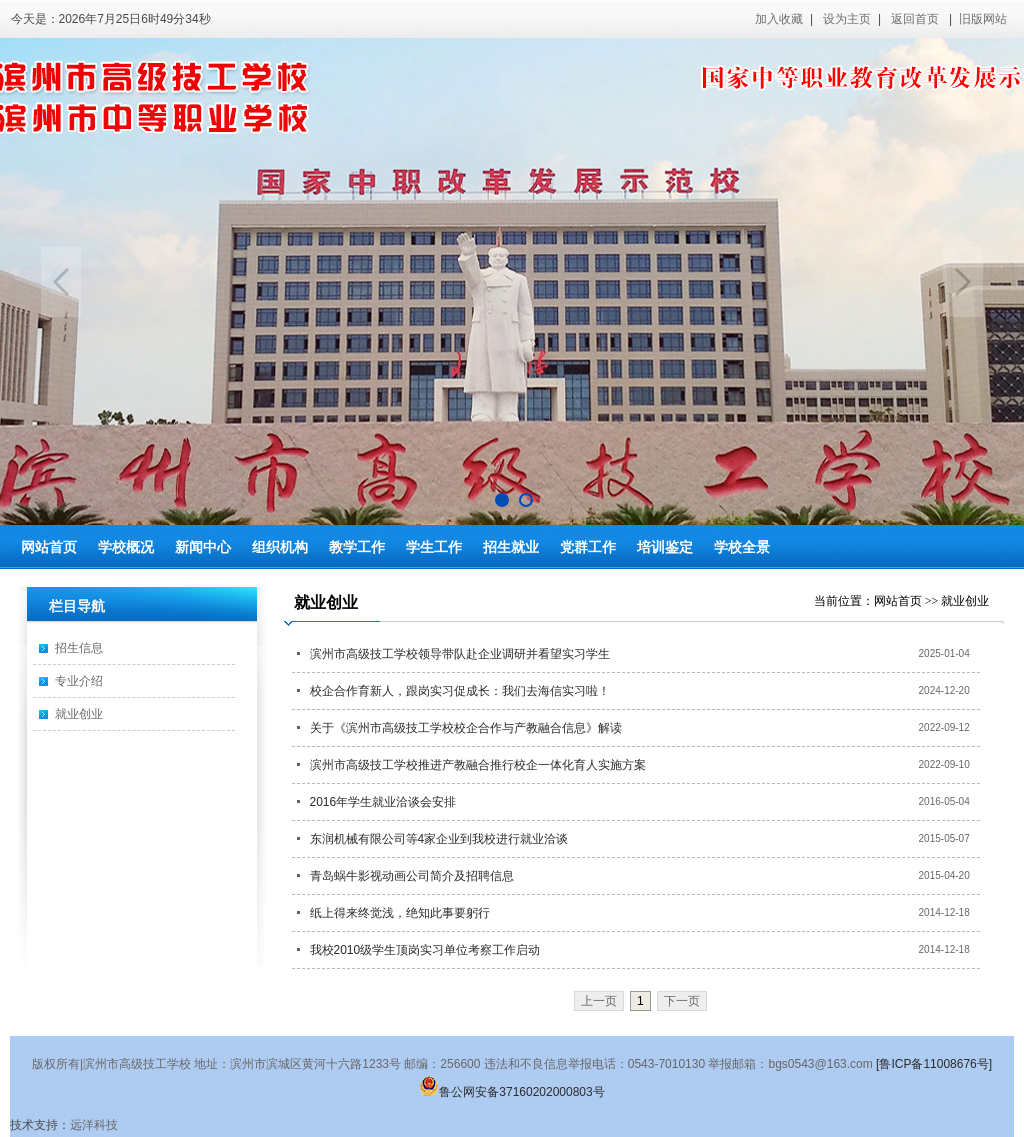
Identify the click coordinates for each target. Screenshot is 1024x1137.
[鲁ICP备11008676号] (934, 1064)
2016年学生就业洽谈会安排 (383, 802)
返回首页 (915, 19)
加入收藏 (779, 19)
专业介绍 (79, 681)
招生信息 (79, 648)
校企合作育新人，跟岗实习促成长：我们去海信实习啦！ (460, 691)
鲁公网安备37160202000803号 (511, 1092)
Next (963, 282)
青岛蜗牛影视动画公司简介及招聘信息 (412, 876)
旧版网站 (983, 19)
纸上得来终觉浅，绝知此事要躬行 (400, 913)
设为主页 (847, 19)
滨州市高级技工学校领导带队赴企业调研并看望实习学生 (460, 654)
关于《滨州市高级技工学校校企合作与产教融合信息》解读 (466, 728)
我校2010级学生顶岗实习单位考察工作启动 (425, 950)
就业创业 (79, 714)
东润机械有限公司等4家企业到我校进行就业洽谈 (439, 839)
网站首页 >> (908, 601)
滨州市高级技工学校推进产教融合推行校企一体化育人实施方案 (478, 765)
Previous (61, 282)
